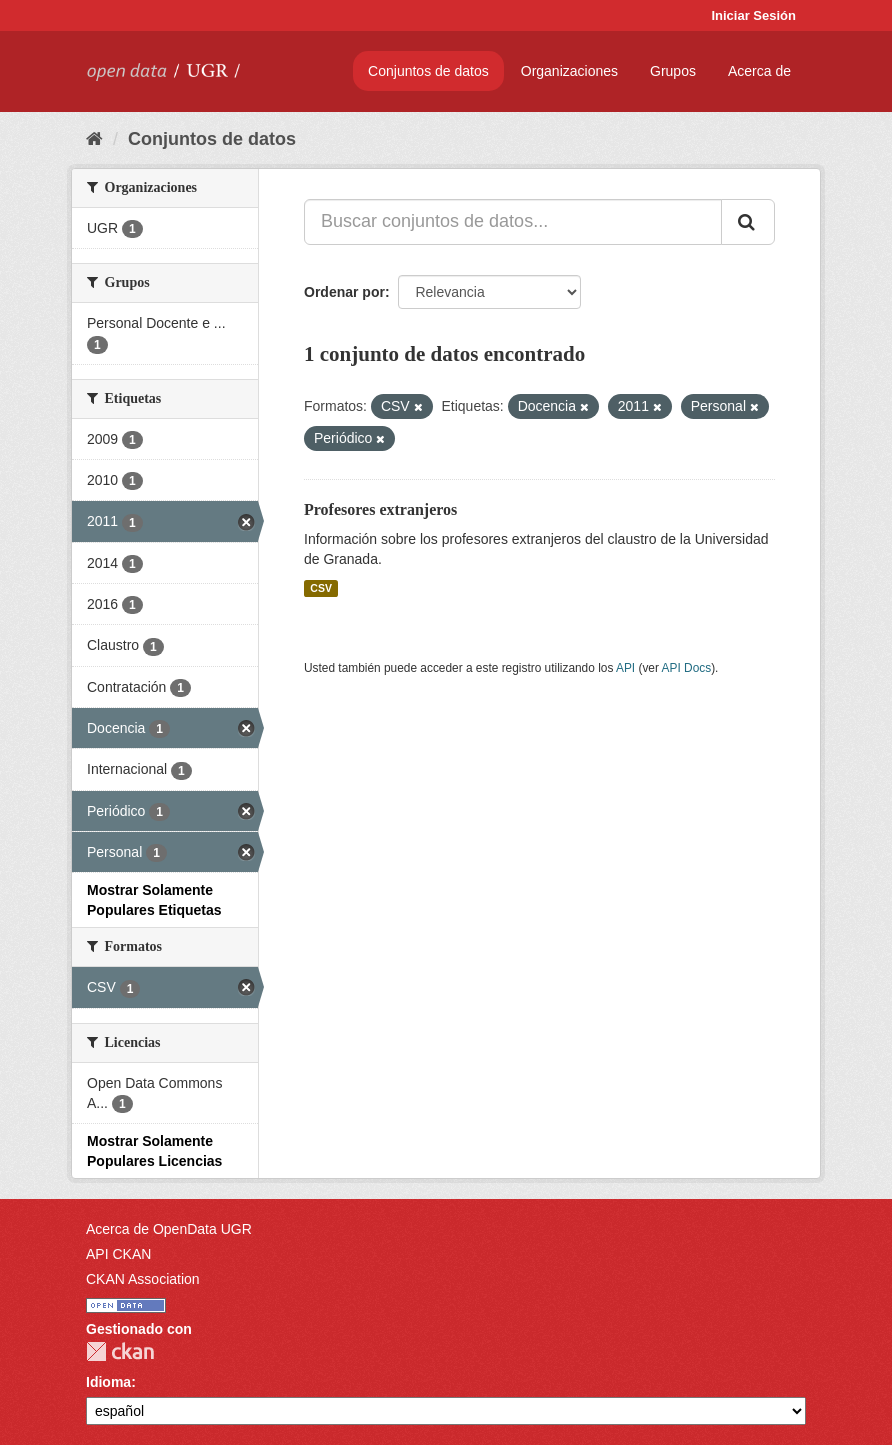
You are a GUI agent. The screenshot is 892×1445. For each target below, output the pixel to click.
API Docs (687, 668)
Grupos (673, 71)
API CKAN (118, 1254)
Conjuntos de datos (428, 71)
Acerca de (759, 71)
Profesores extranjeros (380, 509)
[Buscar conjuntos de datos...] (513, 222)
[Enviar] (748, 222)
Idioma (108, 1382)
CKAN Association (143, 1279)
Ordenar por (344, 292)
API (625, 668)
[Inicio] (94, 139)
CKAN (120, 1351)
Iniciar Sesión (753, 15)
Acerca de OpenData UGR (169, 1229)
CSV (321, 588)
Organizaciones (569, 71)
